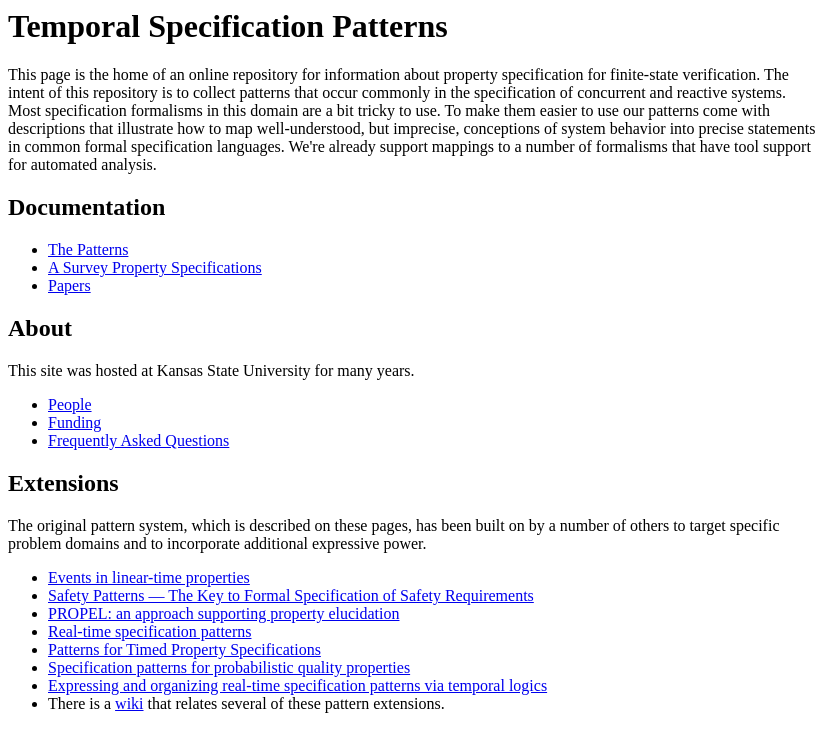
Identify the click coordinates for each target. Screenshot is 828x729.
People (70, 404)
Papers (69, 285)
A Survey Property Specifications (155, 267)
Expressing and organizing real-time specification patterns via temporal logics (297, 685)
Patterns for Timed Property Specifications (184, 649)
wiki (129, 703)
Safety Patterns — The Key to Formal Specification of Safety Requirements (291, 595)
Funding (74, 422)
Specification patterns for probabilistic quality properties (229, 667)
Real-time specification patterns (149, 631)
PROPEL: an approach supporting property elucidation (223, 613)
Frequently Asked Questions (138, 440)
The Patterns (88, 249)
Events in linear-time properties (149, 577)
